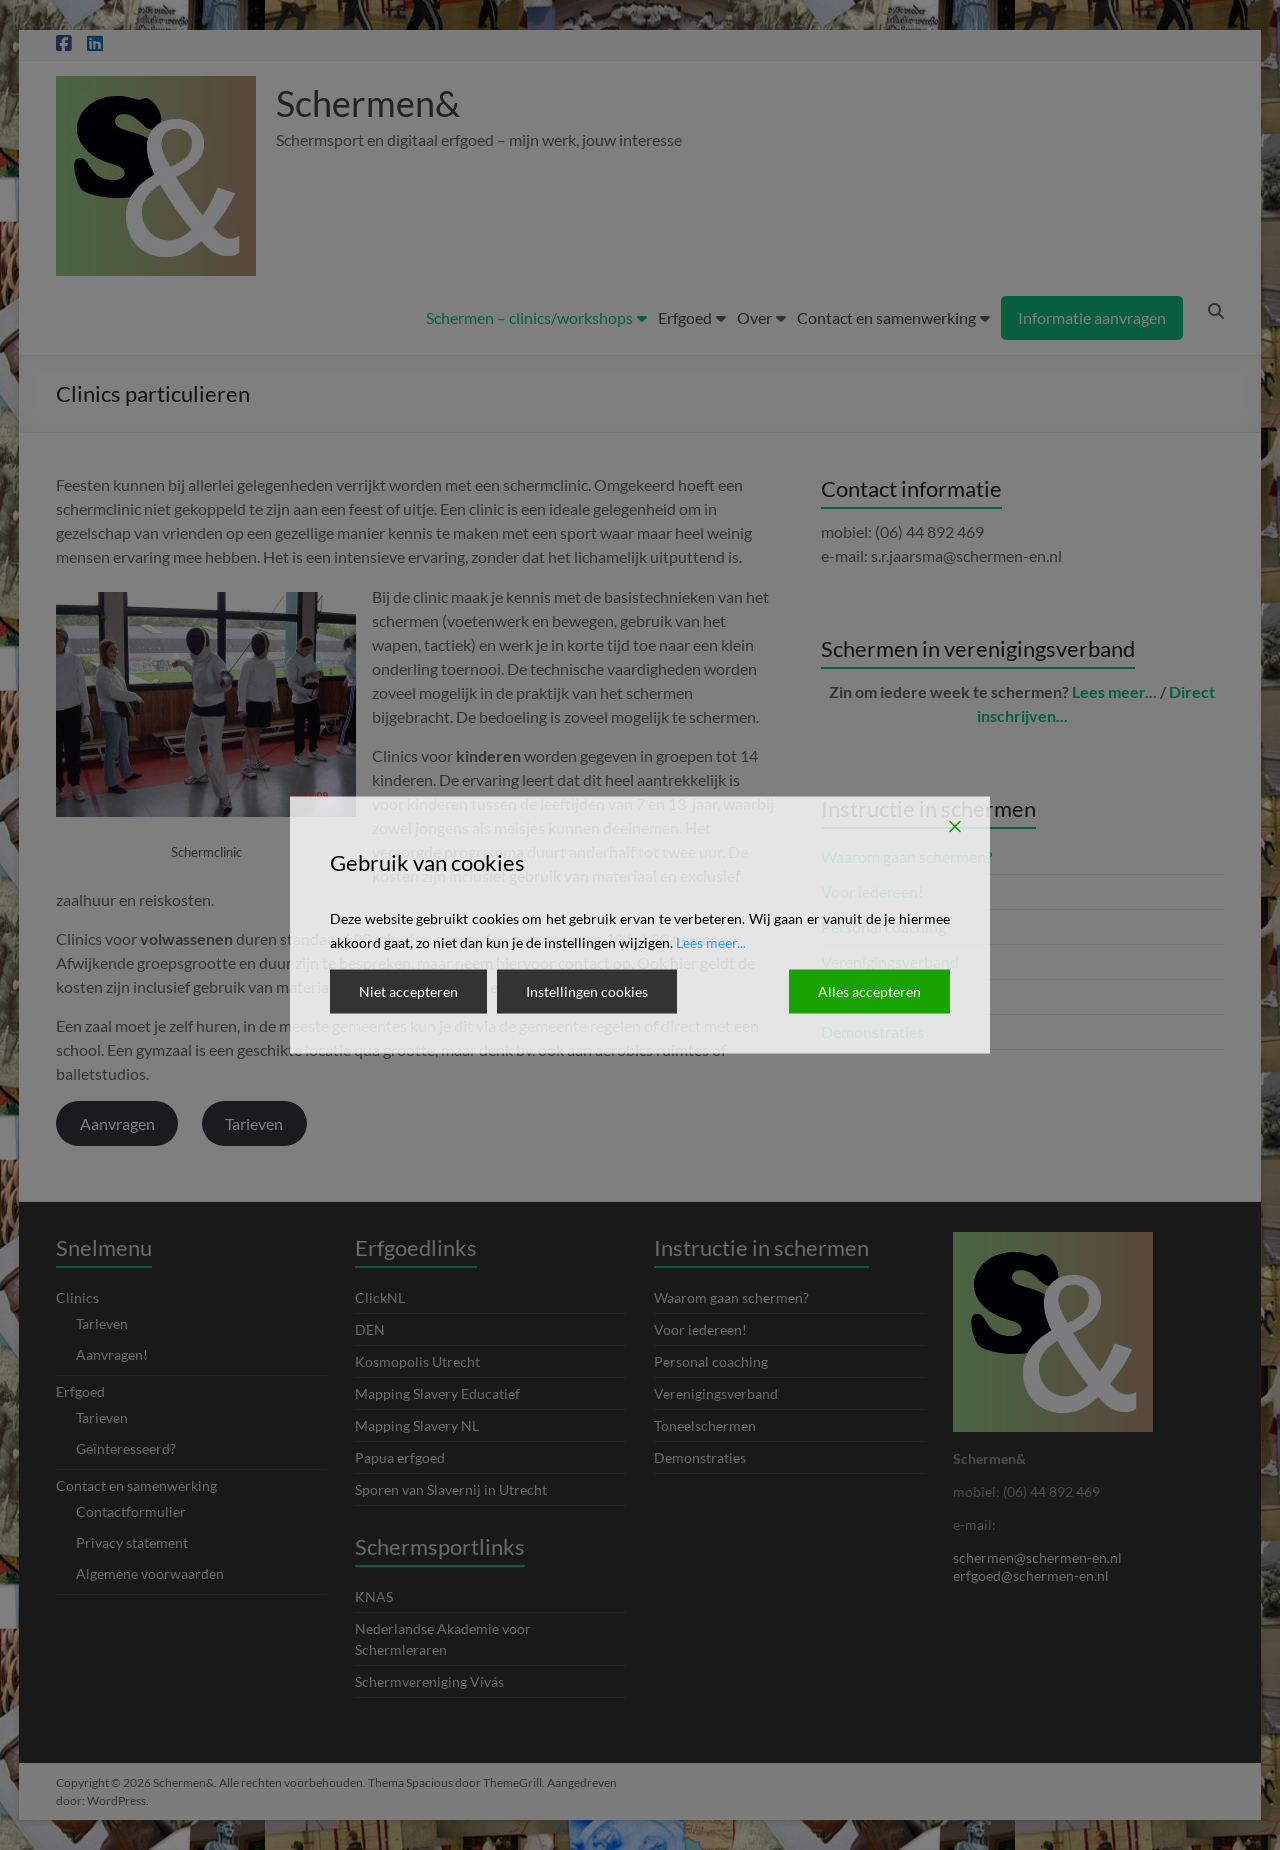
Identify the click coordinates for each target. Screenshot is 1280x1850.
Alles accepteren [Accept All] (869, 991)
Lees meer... (711, 942)
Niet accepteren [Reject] (408, 991)
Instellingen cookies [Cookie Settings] (587, 991)
